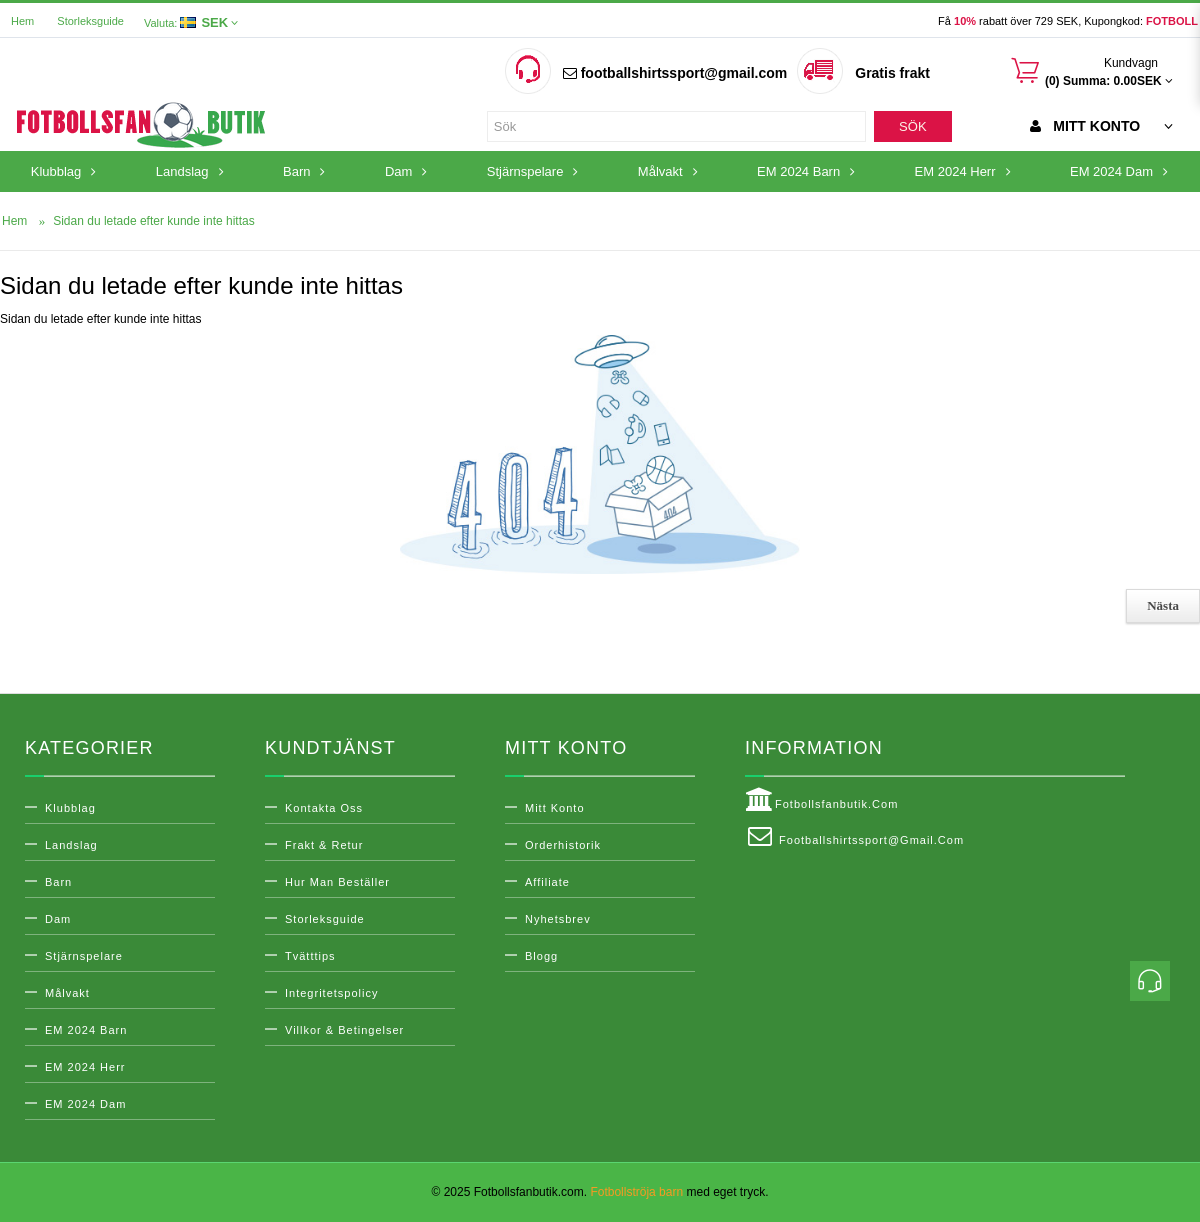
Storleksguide (90, 21)
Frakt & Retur (324, 845)
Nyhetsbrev (558, 919)
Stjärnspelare (84, 956)
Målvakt (67, 993)
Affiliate (547, 882)
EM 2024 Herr (85, 1067)
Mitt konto (555, 808)
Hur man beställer (337, 882)
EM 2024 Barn (86, 1030)
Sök (912, 126)
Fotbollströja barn (636, 1192)
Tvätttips (310, 956)
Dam (58, 919)
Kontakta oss (324, 808)
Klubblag (70, 808)
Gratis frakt (892, 73)
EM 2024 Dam (85, 1104)
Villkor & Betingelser (344, 1030)
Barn (58, 882)
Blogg (541, 956)
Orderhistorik (563, 845)
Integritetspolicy (331, 993)
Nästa (1163, 605)
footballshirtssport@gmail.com (675, 73)
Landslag (71, 845)
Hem (22, 21)
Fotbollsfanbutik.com (821, 800)
